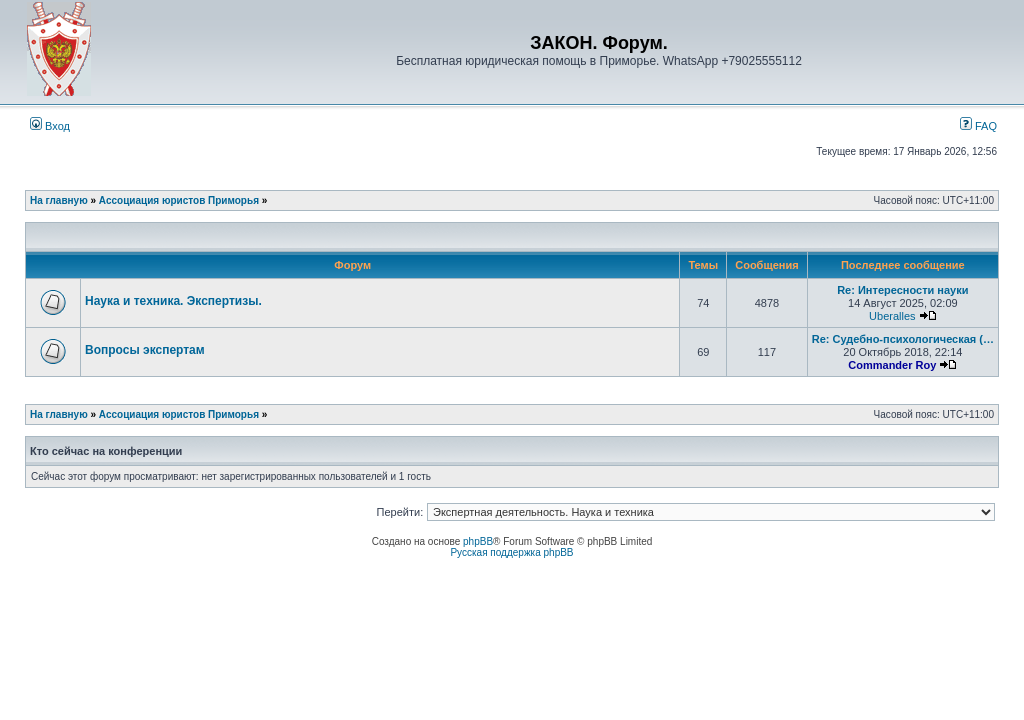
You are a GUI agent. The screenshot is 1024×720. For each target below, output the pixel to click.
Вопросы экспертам (145, 350)
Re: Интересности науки (902, 290)
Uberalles (892, 316)
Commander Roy (892, 365)
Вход (50, 126)
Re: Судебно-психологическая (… (903, 339)
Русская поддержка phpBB (511, 552)
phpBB (478, 541)
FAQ (978, 126)
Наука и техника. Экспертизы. (173, 301)
